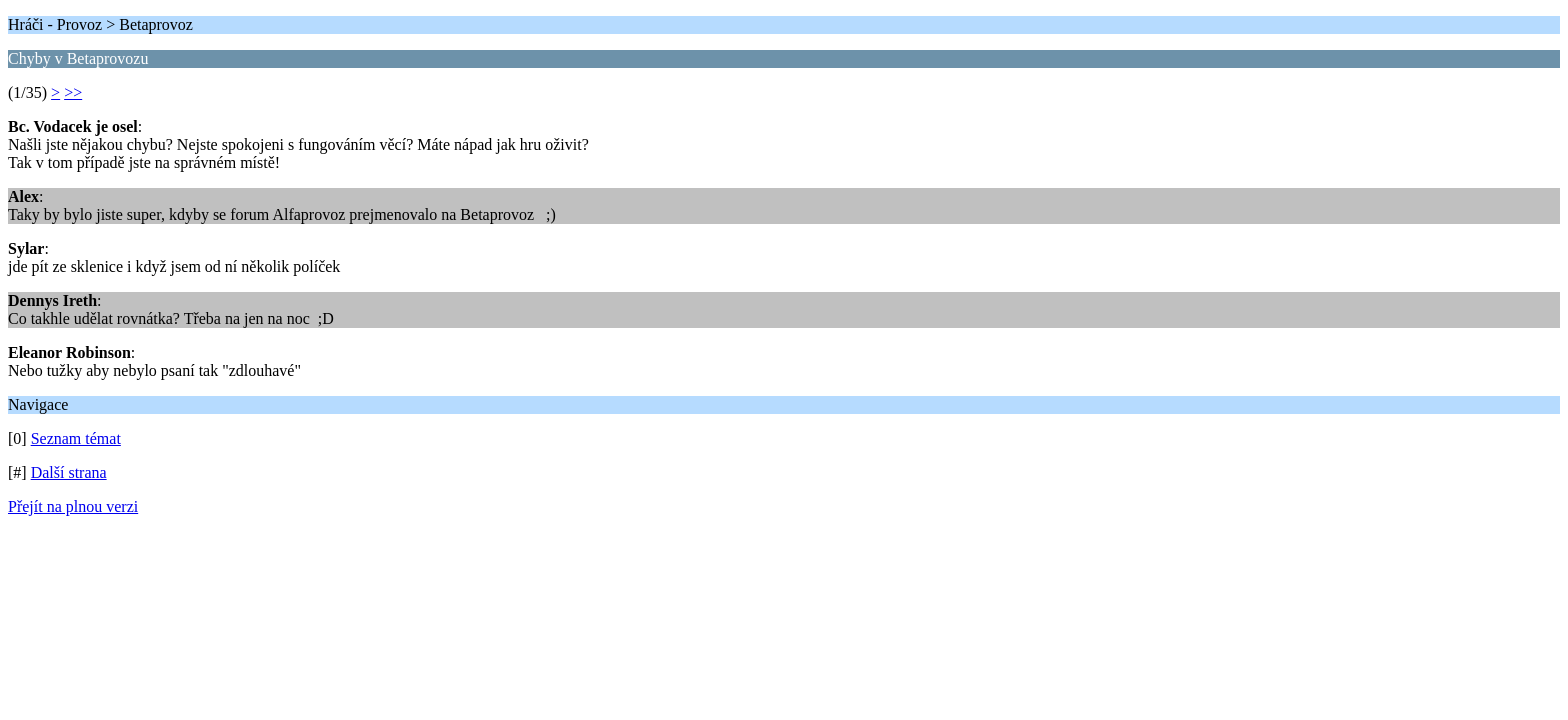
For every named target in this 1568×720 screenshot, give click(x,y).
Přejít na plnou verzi (73, 506)
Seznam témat (76, 438)
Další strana (69, 472)
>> (73, 92)
